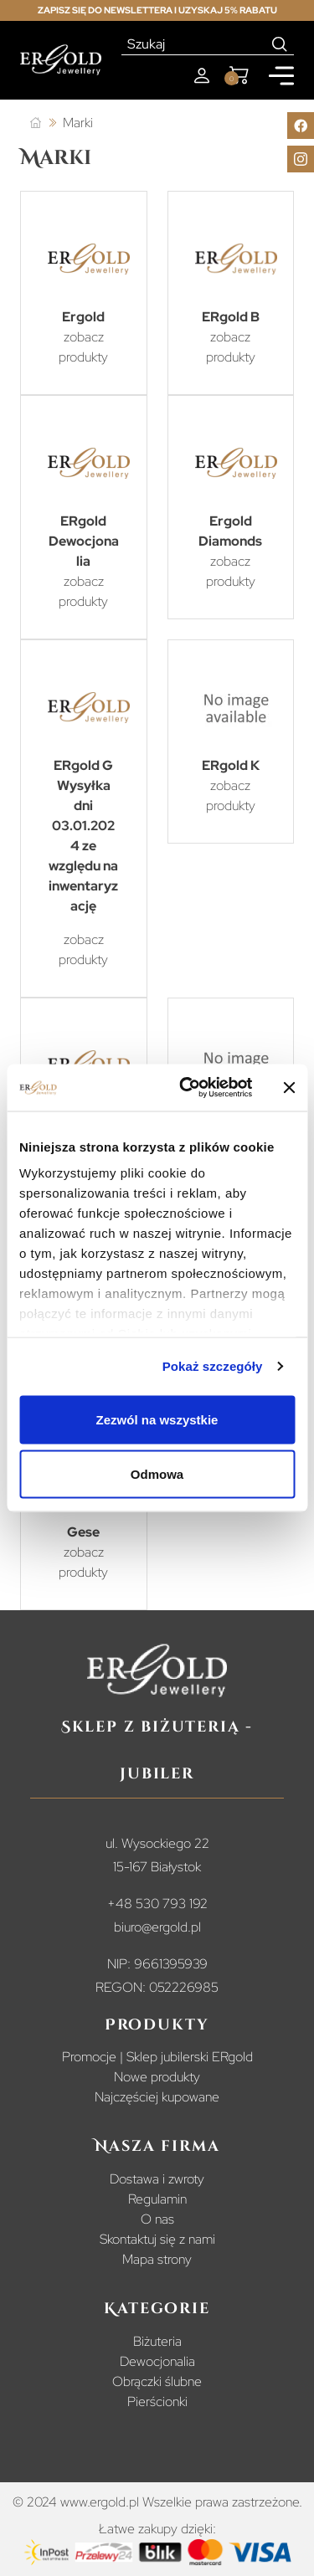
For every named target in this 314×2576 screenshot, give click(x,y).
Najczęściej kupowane (157, 2097)
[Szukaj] (193, 44)
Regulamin (157, 2199)
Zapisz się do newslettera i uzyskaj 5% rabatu (157, 10)
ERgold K (231, 765)
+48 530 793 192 (157, 1903)
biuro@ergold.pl (157, 1927)
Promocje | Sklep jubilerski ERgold (157, 2056)
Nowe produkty (157, 2077)
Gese (83, 1532)
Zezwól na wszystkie (157, 1419)
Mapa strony (157, 2259)
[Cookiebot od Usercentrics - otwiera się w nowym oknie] (187, 1088)
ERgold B (231, 317)
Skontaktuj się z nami (157, 2239)
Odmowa (157, 1474)
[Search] (280, 44)
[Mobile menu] (281, 75)
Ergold (83, 317)
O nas (157, 2219)
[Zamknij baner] (289, 1087)
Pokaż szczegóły (212, 1366)
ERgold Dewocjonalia (84, 541)
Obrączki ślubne (157, 2381)
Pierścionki (157, 2401)
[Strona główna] (35, 123)
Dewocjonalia (157, 2361)
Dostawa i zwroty (157, 2179)
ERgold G (83, 765)
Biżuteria (157, 2341)
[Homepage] (60, 59)
